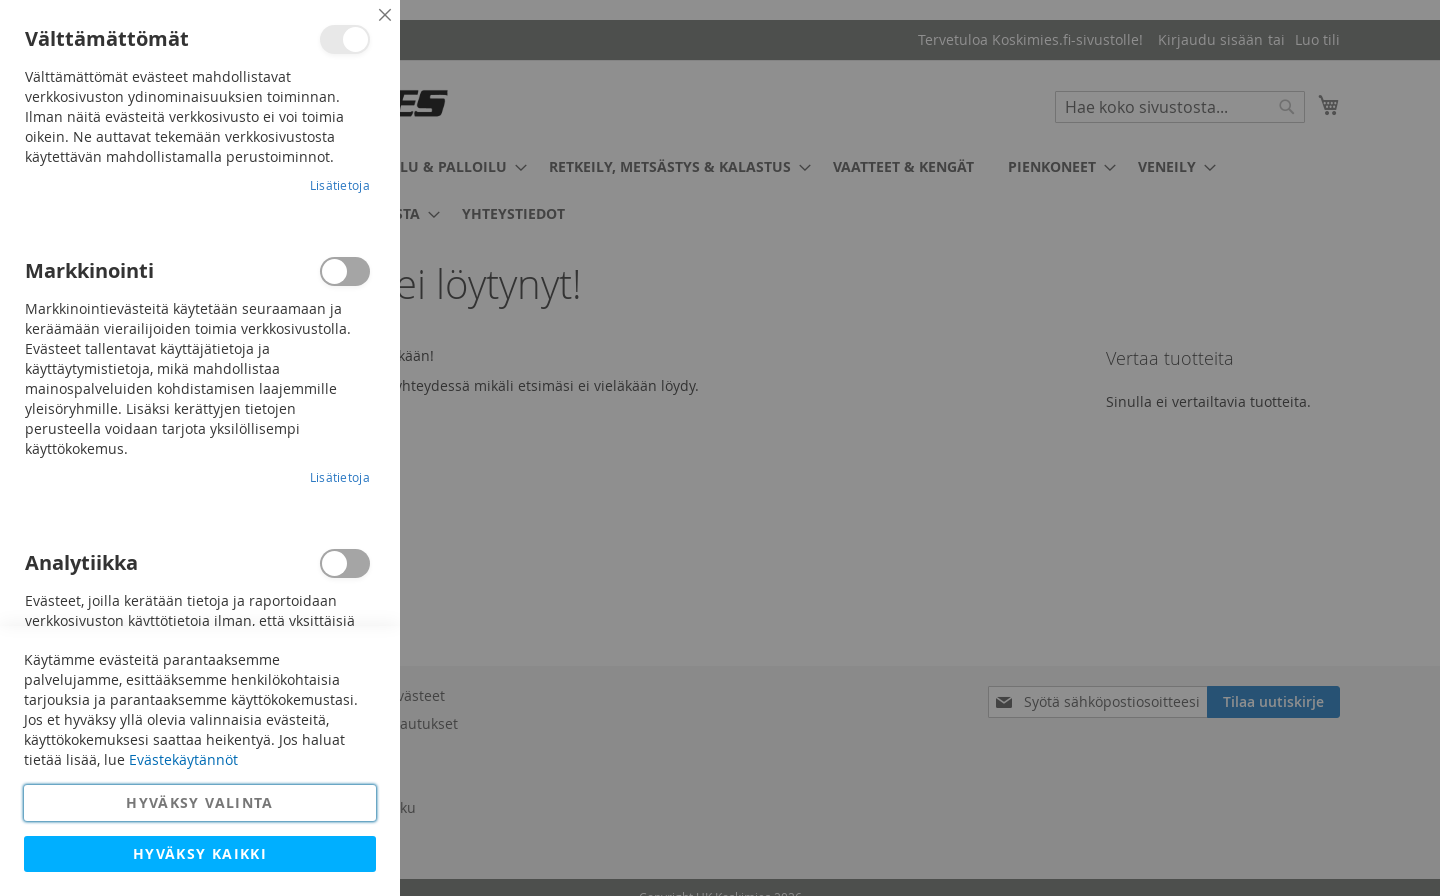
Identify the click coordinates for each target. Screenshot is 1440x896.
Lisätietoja (340, 185)
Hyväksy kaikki (200, 853)
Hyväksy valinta (199, 802)
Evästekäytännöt (183, 759)
